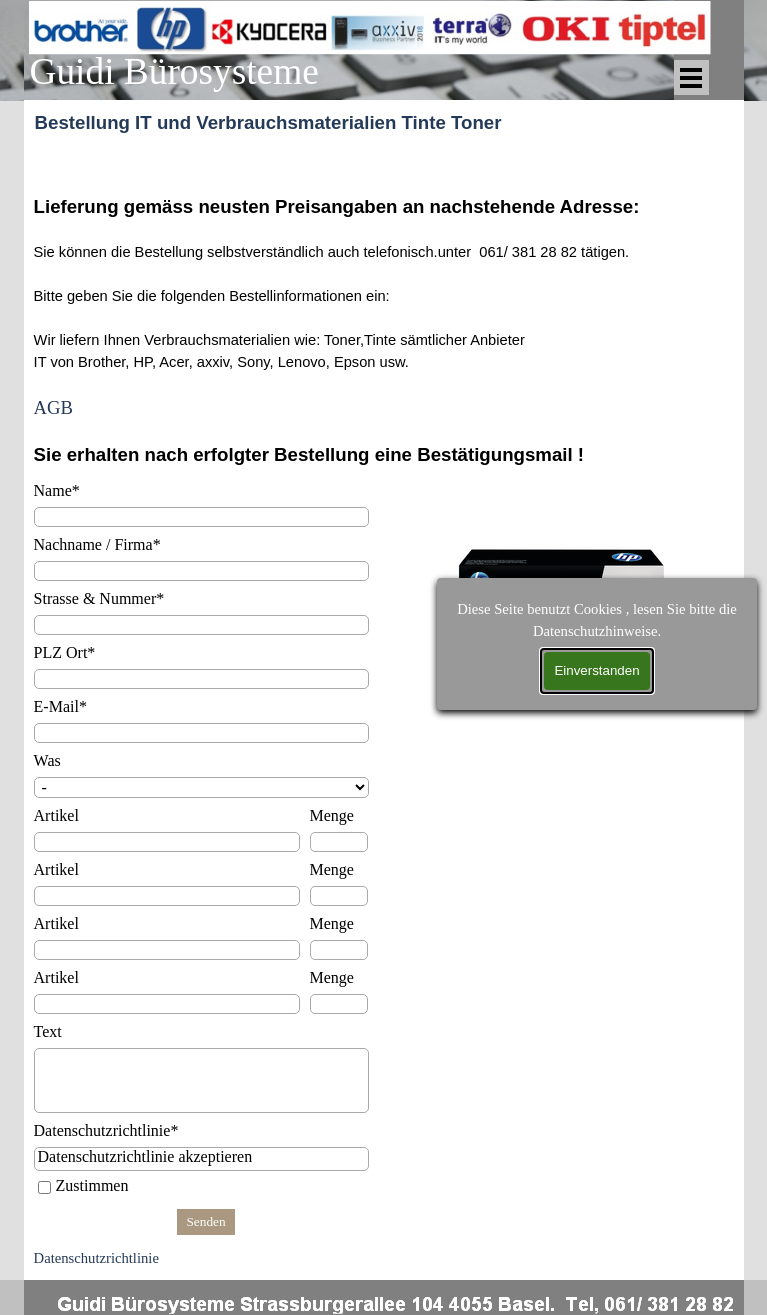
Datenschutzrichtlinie (96, 1258)
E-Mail (60, 706)
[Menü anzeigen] (691, 77)
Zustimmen (92, 1185)
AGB (53, 407)
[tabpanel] (384, 307)
